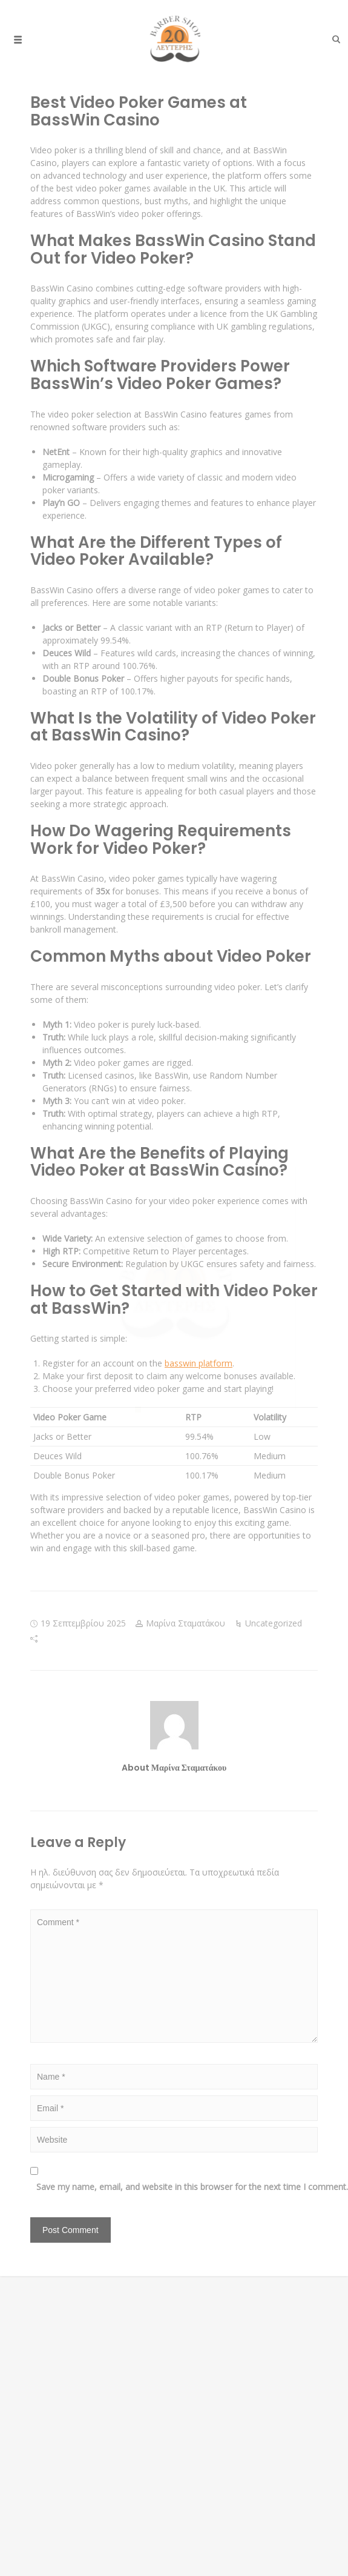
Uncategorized (273, 1623)
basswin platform (198, 1363)
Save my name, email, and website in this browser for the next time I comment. (180, 2186)
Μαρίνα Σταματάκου (185, 1623)
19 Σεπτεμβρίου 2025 (83, 1623)
